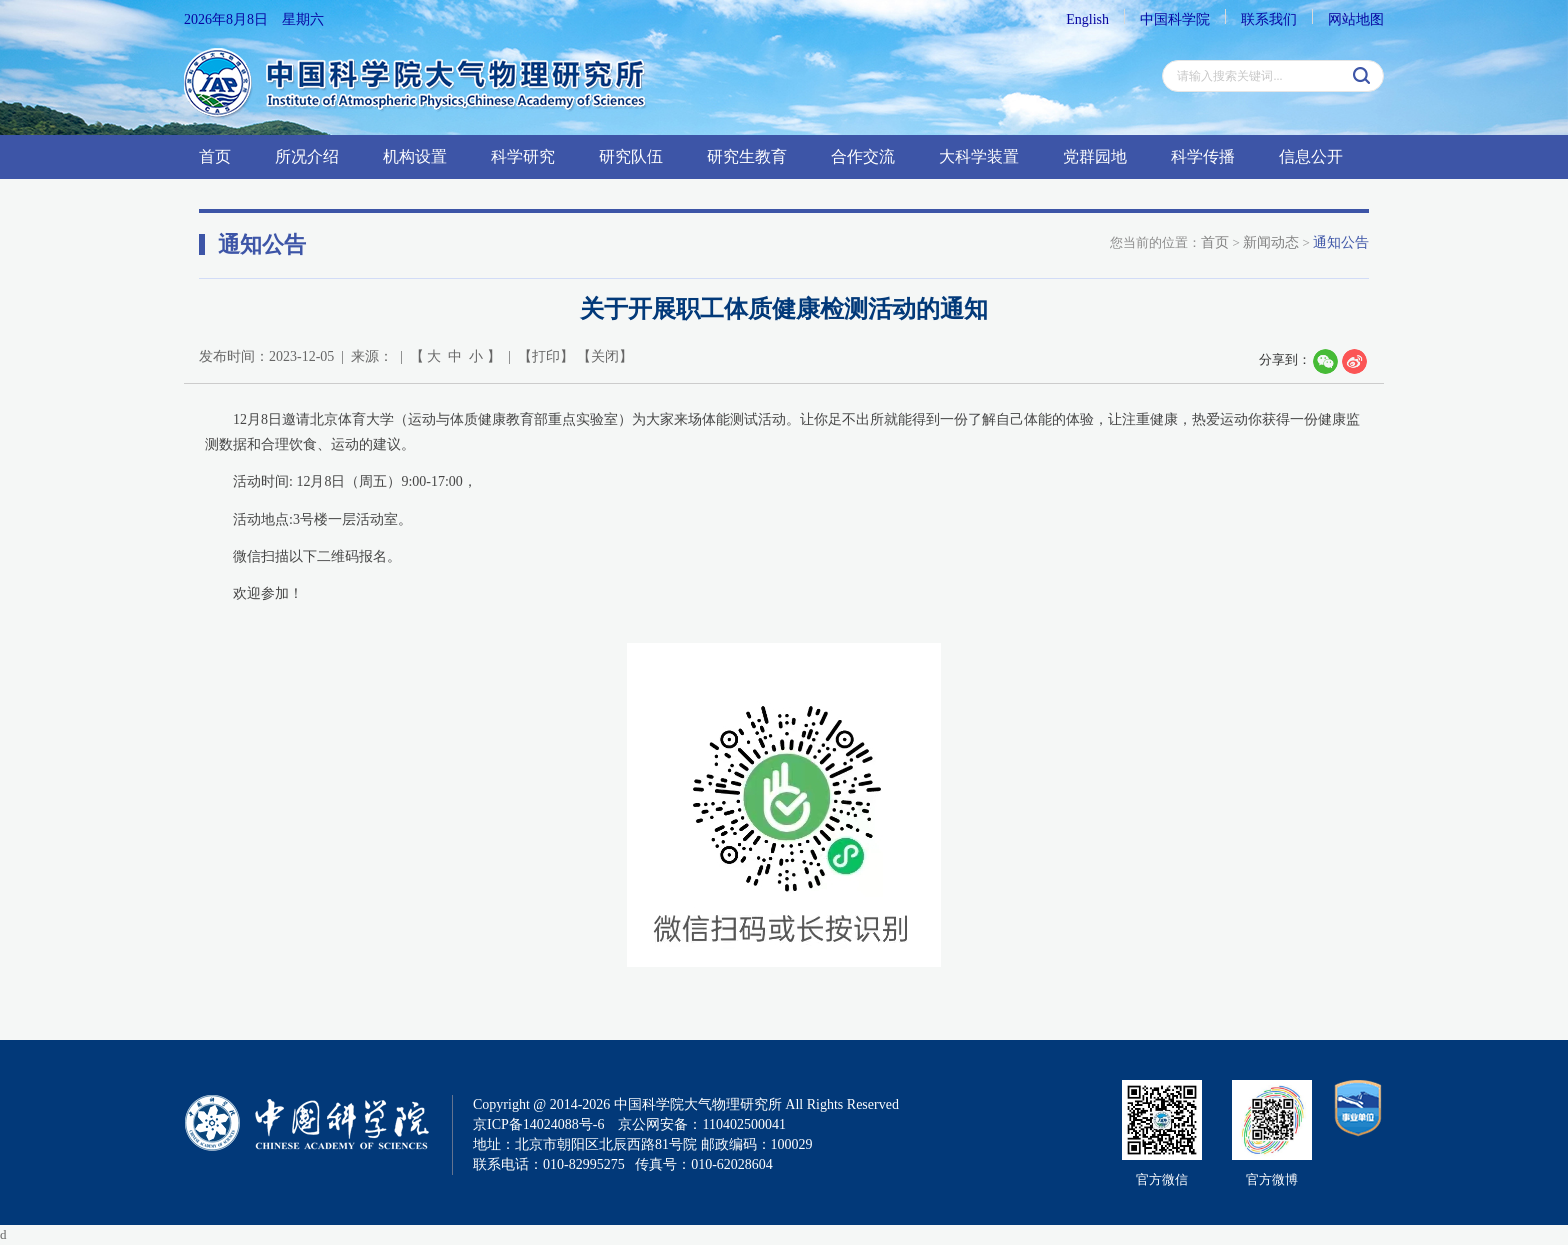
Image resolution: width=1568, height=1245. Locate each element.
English (1087, 19)
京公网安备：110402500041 (701, 1124)
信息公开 (1311, 156)
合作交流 (863, 156)
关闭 (605, 356)
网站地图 (1356, 19)
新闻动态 (1271, 242)
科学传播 (1203, 156)
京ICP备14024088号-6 (538, 1124)
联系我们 (1269, 19)
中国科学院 (1175, 19)
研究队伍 (631, 156)
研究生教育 (747, 156)
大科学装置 (979, 156)
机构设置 (415, 156)
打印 (546, 356)
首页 (215, 156)
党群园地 (1095, 156)
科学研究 (523, 156)
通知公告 (1341, 242)
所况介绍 (307, 156)
